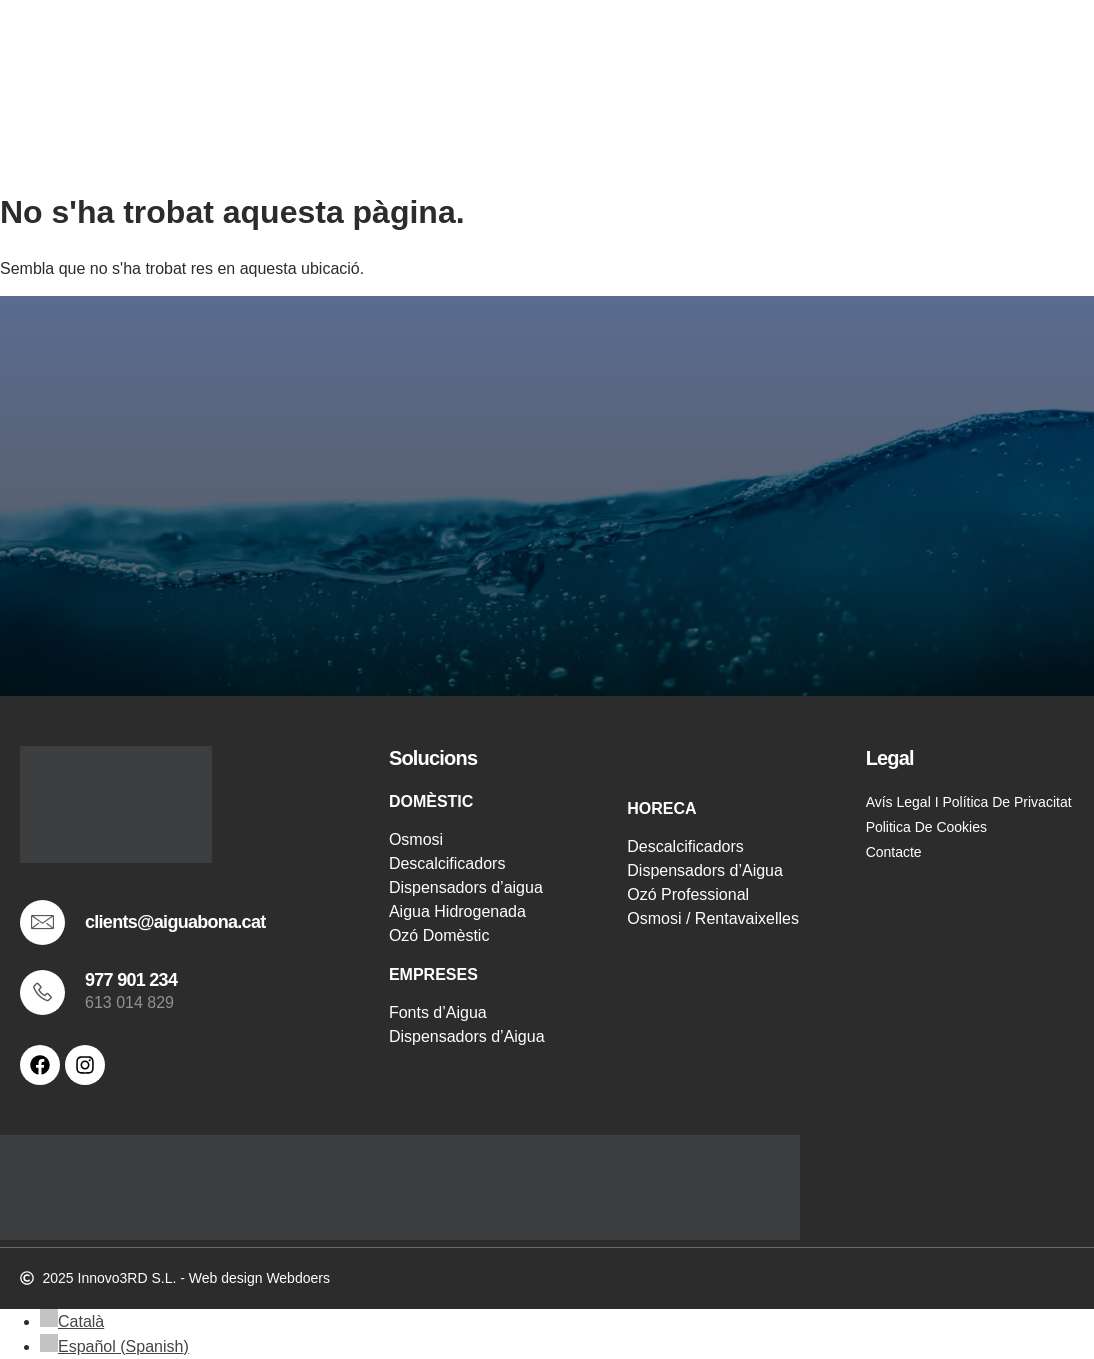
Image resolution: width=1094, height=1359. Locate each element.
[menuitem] (72, 1321)
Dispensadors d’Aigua (467, 1036)
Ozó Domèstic (439, 935)
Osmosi (416, 839)
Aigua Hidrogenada (457, 911)
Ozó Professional (688, 894)
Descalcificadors (447, 863)
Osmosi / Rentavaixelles (713, 918)
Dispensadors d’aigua (466, 887)
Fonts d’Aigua (438, 1012)
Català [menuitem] (81, 1321)
